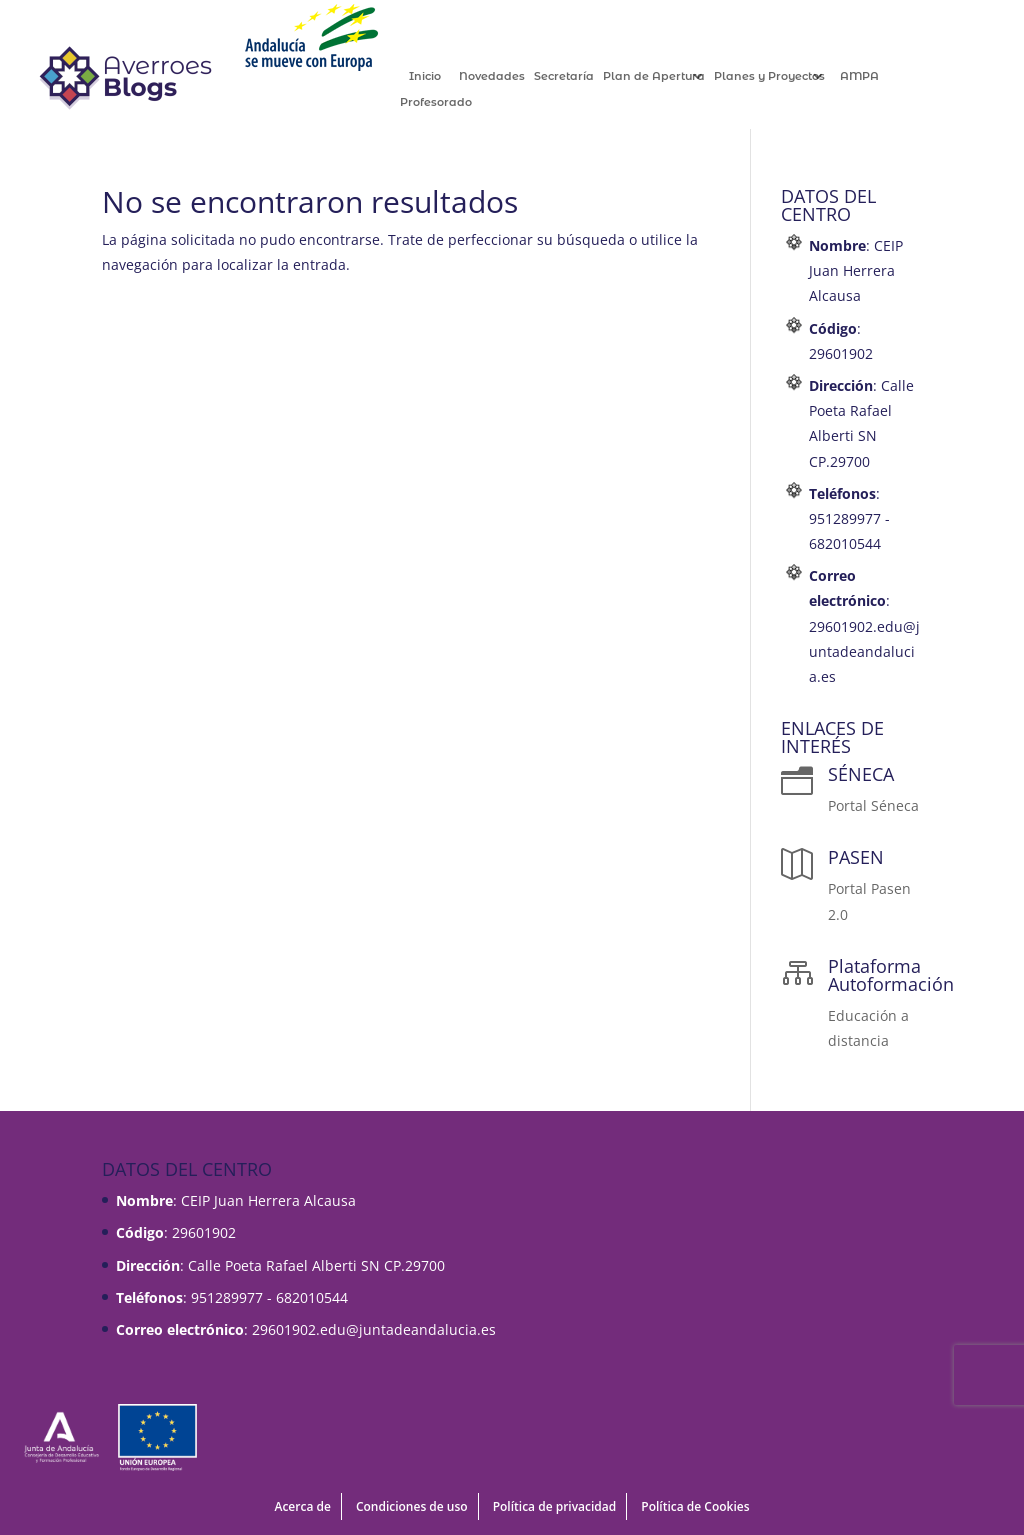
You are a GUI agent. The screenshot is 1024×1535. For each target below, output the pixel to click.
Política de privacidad (555, 1506)
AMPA (879, 76)
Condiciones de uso (412, 1506)
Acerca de (302, 1506)
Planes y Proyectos (790, 76)
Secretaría (585, 76)
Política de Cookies (695, 1506)
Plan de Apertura (675, 76)
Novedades (513, 76)
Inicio (446, 76)
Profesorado (457, 102)
